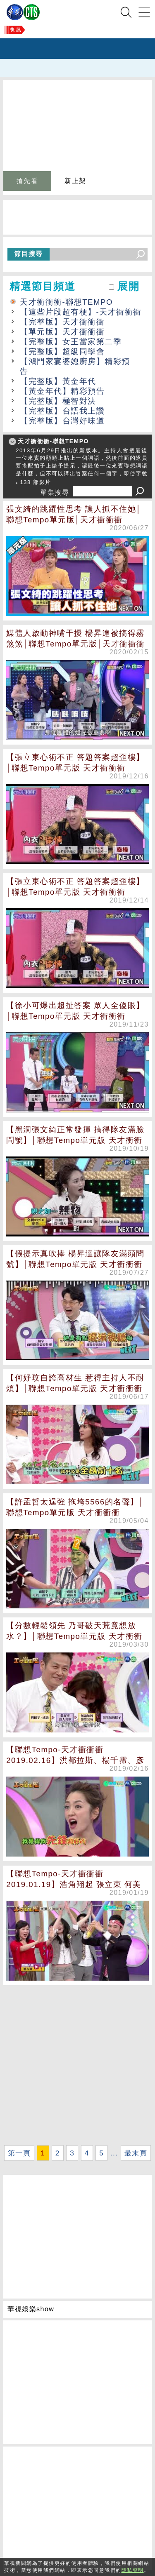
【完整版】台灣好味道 (62, 420)
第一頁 (19, 2153)
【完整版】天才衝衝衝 (62, 321)
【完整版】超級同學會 (62, 351)
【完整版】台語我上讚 (62, 411)
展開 (128, 286)
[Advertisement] (77, 2065)
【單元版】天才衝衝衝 (62, 331)
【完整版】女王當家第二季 (71, 341)
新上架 (75, 180)
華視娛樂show (30, 2309)
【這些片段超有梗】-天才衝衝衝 (81, 312)
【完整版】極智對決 (58, 401)
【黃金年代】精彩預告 (62, 391)
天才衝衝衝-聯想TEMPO (66, 302)
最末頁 (136, 2153)
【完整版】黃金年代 (58, 381)
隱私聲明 (133, 2570)
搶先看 (27, 180)
